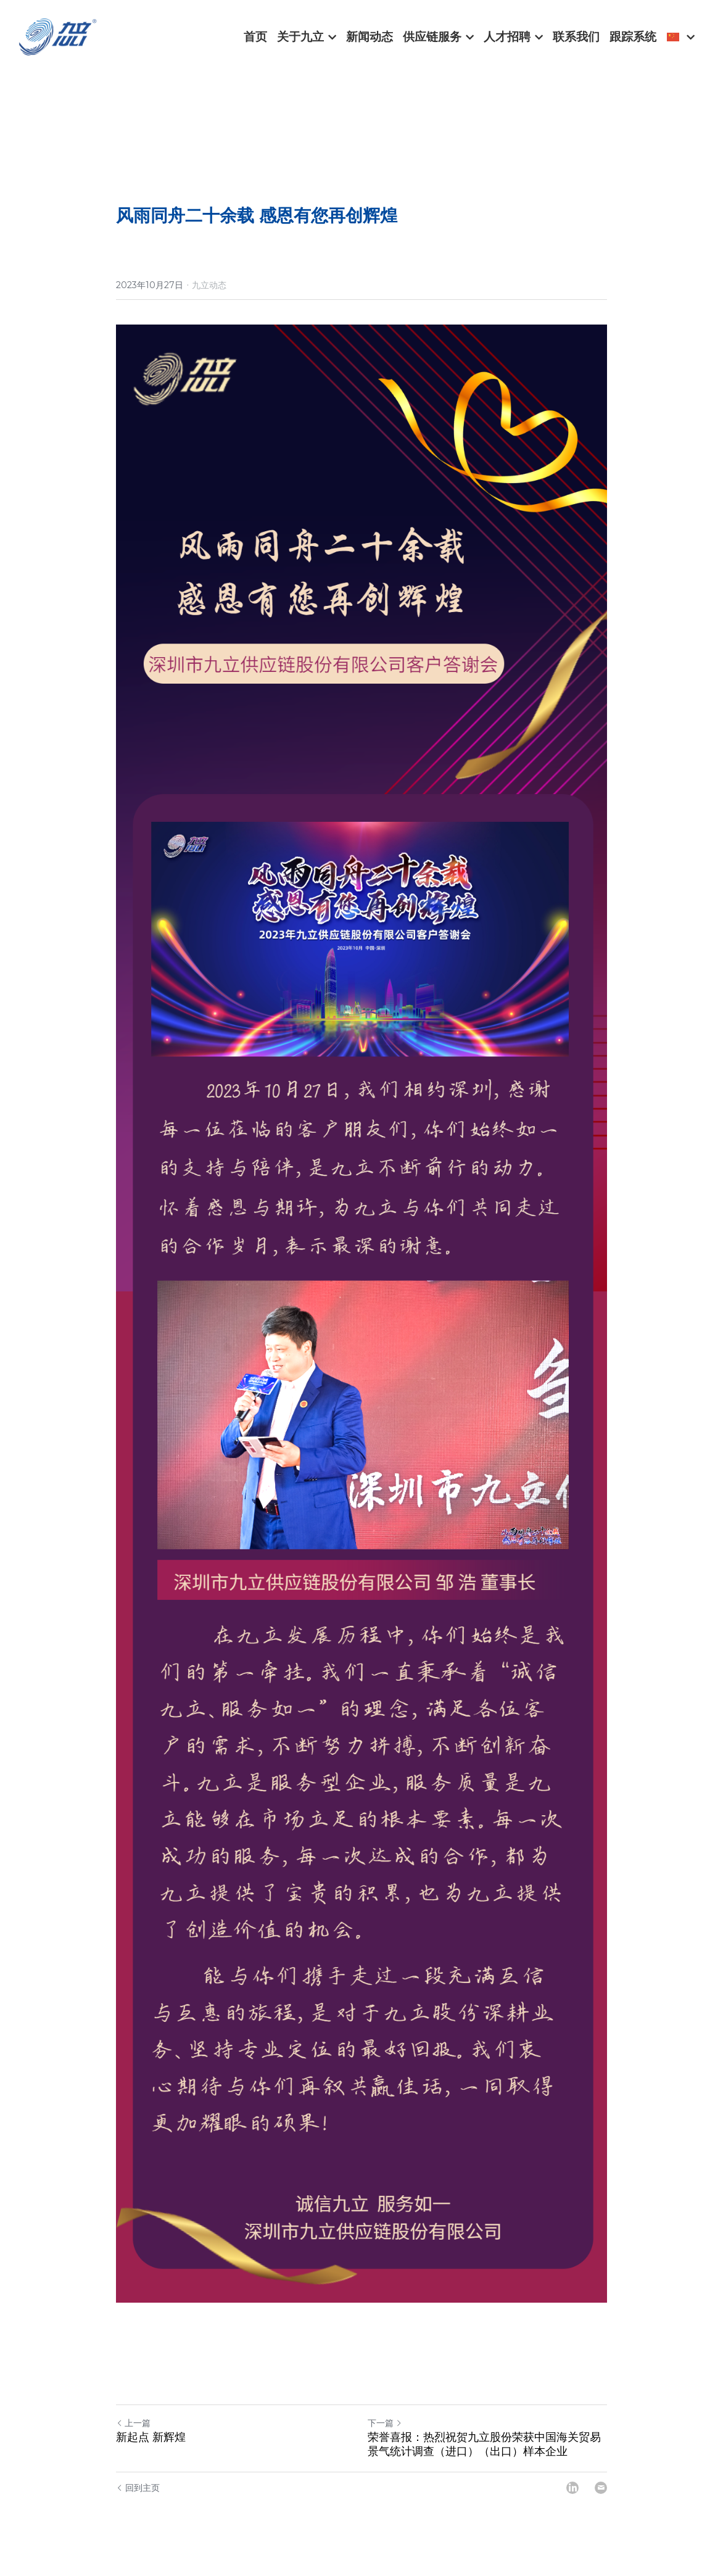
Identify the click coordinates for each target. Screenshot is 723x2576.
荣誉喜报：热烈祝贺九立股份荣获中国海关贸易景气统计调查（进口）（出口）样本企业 (484, 2458)
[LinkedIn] (572, 2501)
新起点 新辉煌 (151, 2451)
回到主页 (138, 2501)
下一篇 (385, 2436)
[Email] (601, 2501)
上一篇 (133, 2436)
